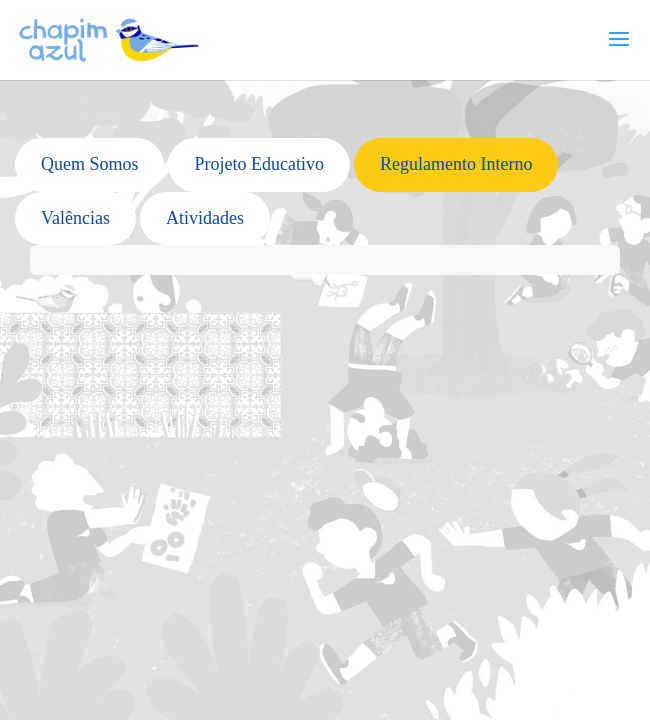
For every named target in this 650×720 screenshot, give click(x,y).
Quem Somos (90, 164)
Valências (75, 218)
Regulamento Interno (456, 164)
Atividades (205, 218)
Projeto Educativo (258, 164)
